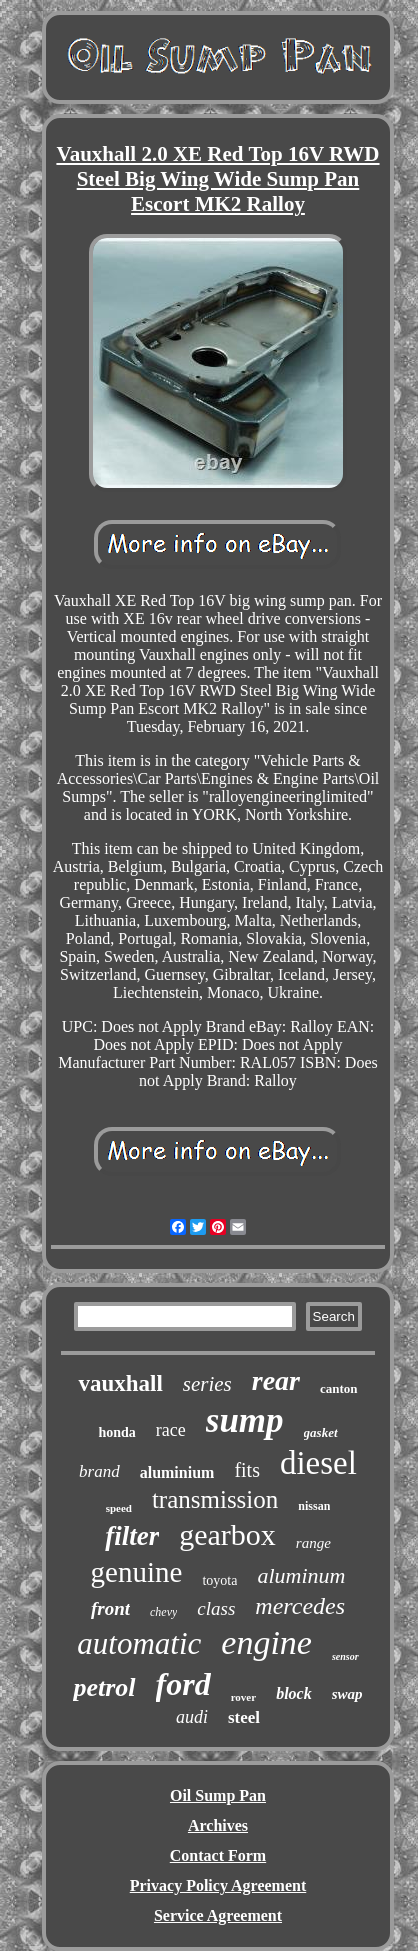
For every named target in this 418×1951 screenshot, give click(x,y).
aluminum (301, 1575)
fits (247, 1470)
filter (132, 1536)
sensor (345, 1656)
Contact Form (218, 1855)
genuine (137, 1572)
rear (276, 1380)
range (313, 1543)
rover (243, 1697)
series (207, 1384)
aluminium (177, 1472)
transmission (215, 1499)
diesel (318, 1463)
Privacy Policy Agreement (218, 1885)
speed (119, 1508)
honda (116, 1432)
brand (99, 1471)
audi (192, 1717)
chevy (163, 1612)
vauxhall (120, 1383)
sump (245, 1420)
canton (339, 1388)
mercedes (300, 1606)
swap (347, 1694)
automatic (139, 1643)
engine (266, 1642)
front (110, 1608)
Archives (218, 1825)
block (294, 1693)
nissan (314, 1506)
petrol (104, 1687)
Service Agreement (218, 1915)
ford (183, 1684)
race (171, 1430)
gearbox (227, 1534)
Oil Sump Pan (218, 1795)
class (216, 1608)
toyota (219, 1580)
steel (244, 1717)
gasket (321, 1432)
